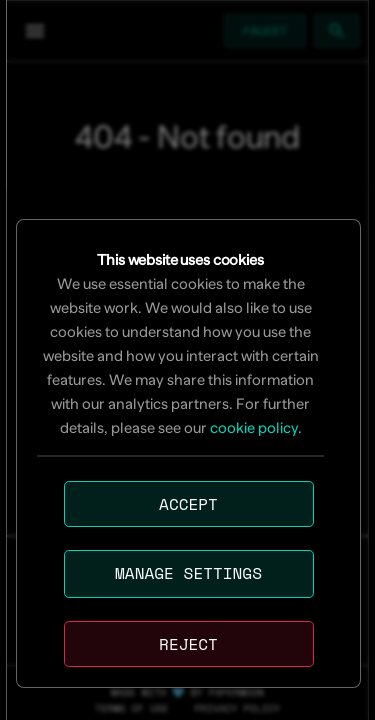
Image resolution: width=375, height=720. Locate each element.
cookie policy (254, 427)
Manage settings (188, 573)
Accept (188, 504)
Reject (188, 644)
